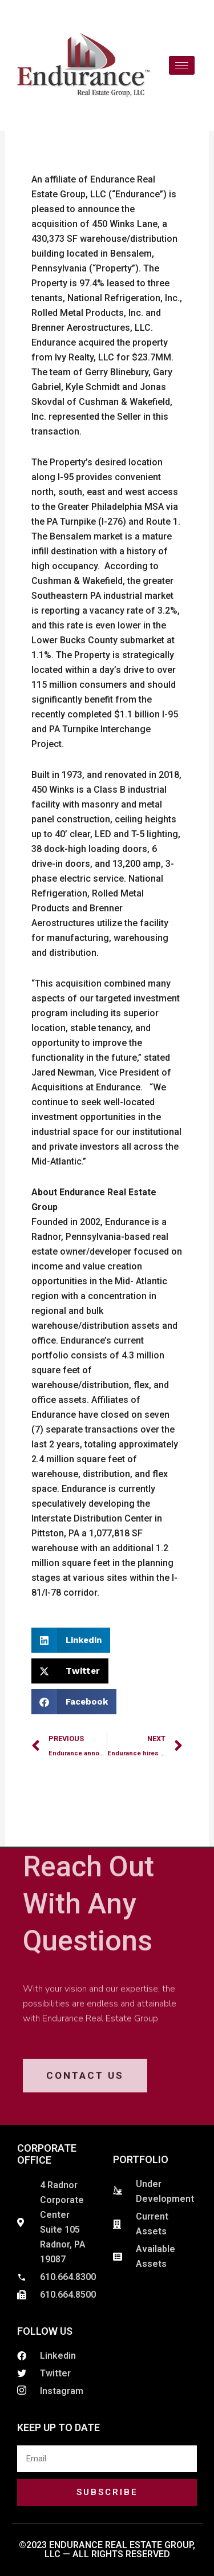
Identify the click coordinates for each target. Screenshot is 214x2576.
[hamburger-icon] (182, 65)
